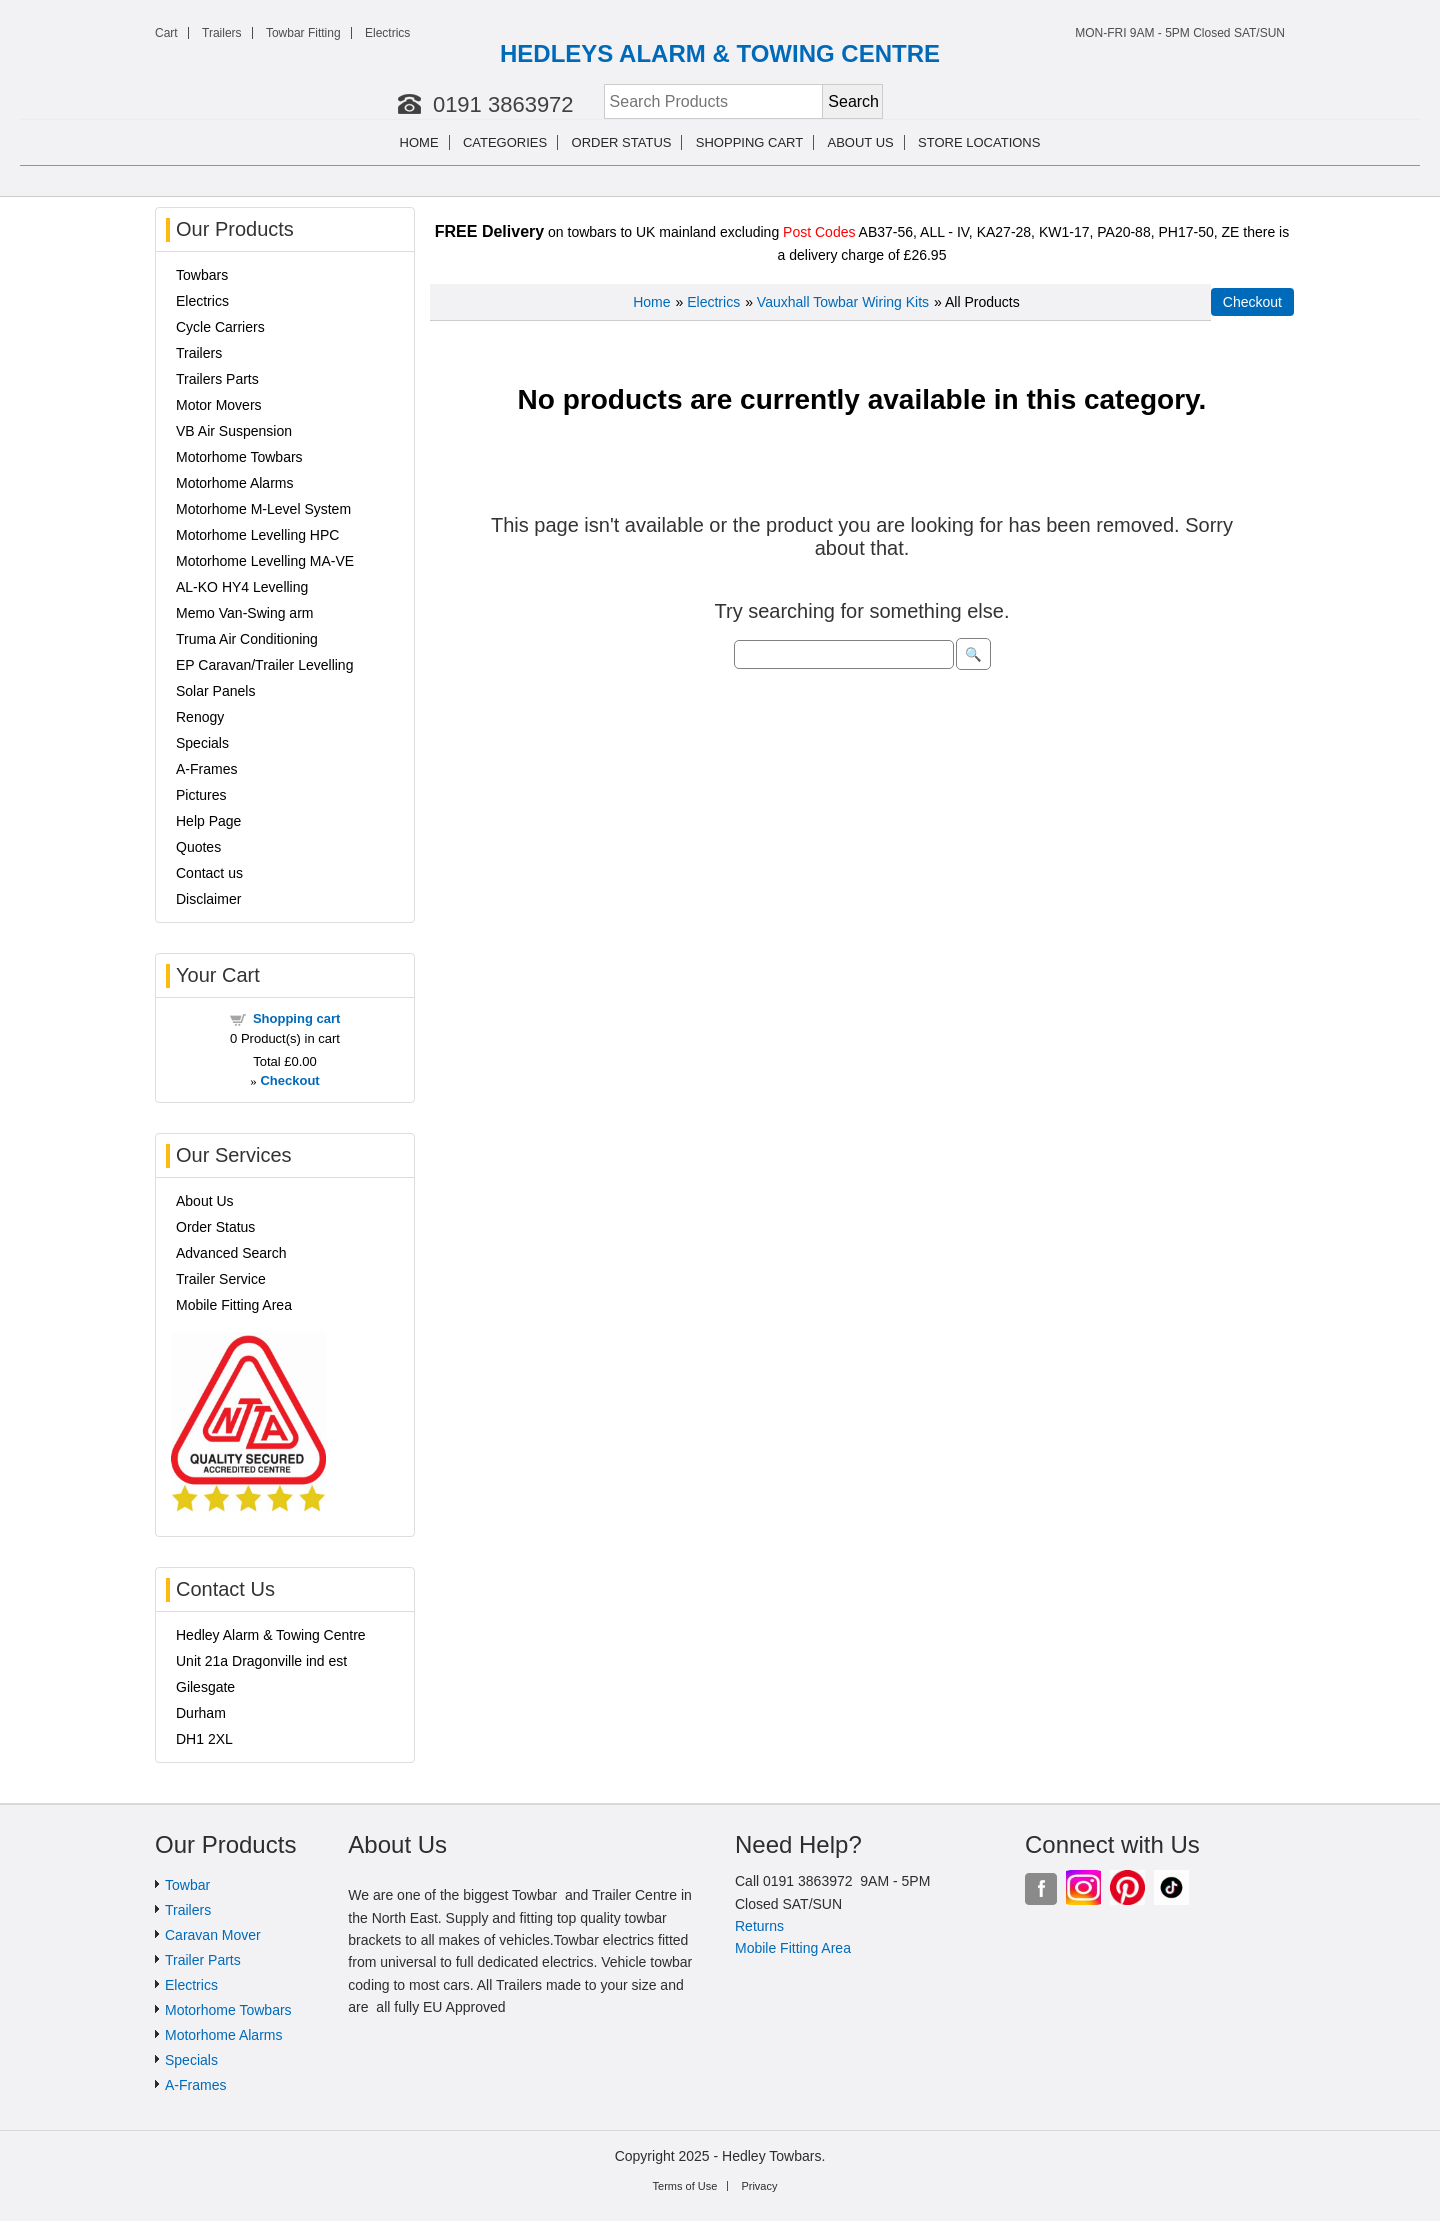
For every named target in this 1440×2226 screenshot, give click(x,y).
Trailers (222, 33)
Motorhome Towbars (239, 457)
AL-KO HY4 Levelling (242, 587)
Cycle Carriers (220, 327)
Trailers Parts (217, 379)
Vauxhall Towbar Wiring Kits (843, 302)
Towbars (202, 275)
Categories (505, 142)
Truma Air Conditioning (247, 639)
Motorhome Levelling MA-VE (265, 561)
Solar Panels (215, 691)
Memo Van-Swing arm (244, 613)
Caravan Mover (213, 1935)
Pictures (201, 795)
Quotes (198, 847)
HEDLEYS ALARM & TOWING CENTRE (720, 53)
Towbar (187, 1885)
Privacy (759, 2186)
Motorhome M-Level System (263, 509)
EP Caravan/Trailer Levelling (264, 665)
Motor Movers (219, 405)
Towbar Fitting (303, 33)
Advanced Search (231, 1253)
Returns (759, 1926)
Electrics (387, 33)
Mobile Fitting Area (234, 1305)
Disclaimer (208, 899)
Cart (166, 33)
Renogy (200, 717)
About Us (205, 1201)
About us (861, 142)
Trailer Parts (203, 1960)
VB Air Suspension (234, 431)
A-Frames (206, 769)
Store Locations (979, 142)
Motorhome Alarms (234, 483)
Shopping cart (749, 142)
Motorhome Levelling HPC (257, 535)
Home (419, 142)
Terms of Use (685, 2186)
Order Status (622, 142)
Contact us (209, 873)
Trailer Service (221, 1279)
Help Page (208, 821)
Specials (202, 743)
